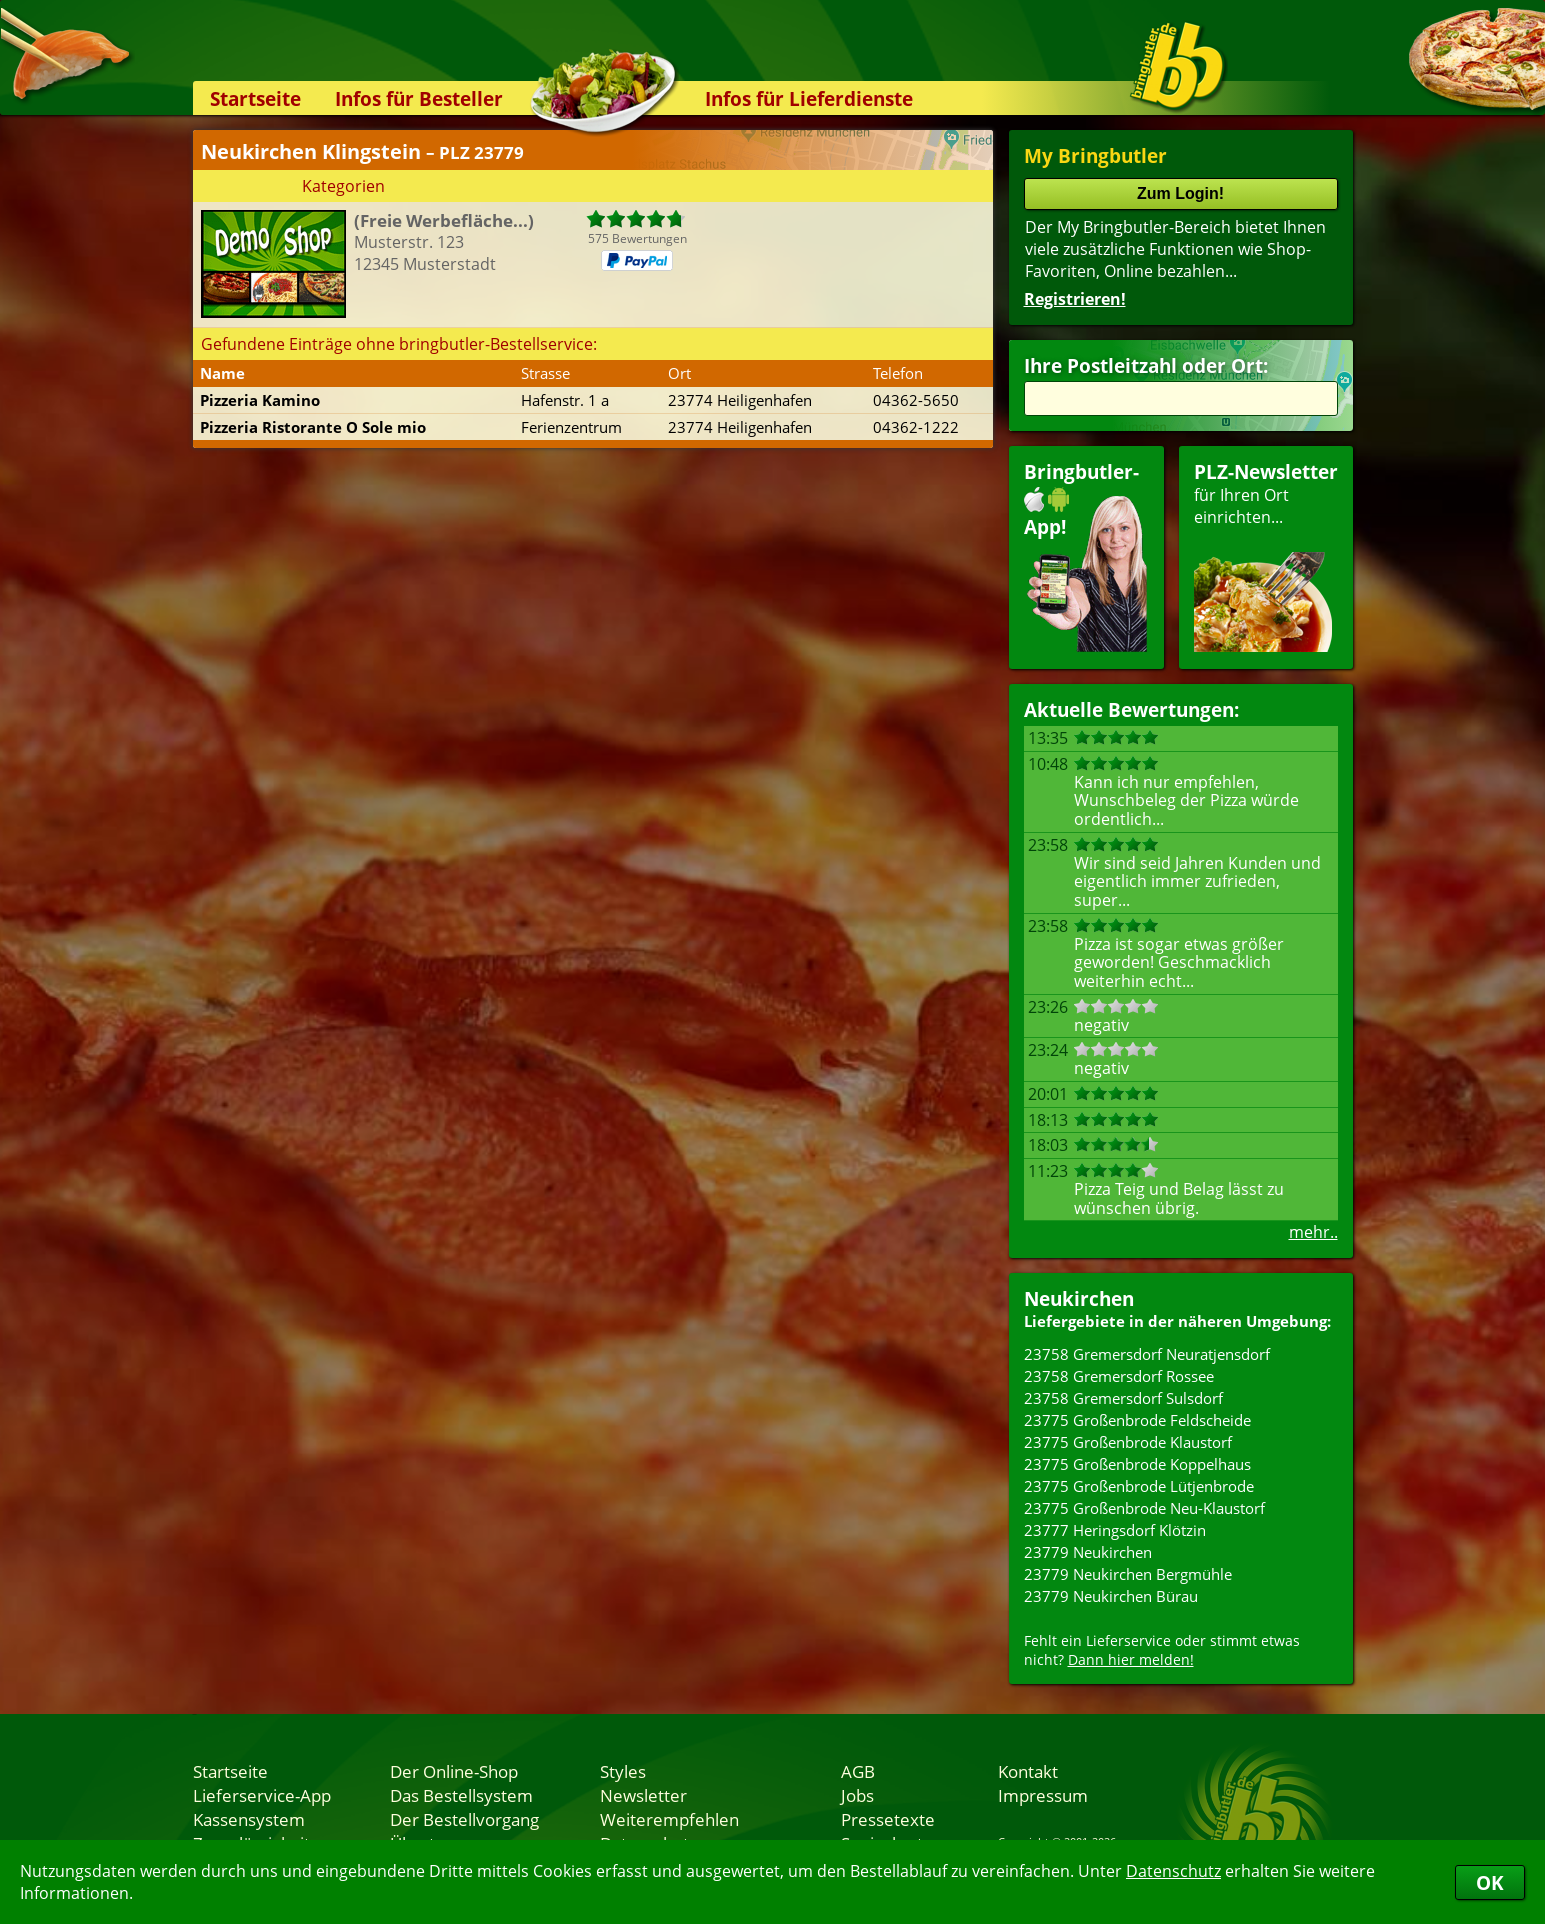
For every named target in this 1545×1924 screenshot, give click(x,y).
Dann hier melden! (1131, 1659)
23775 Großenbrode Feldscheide (1137, 1420)
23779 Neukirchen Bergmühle (1128, 1574)
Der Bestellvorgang (464, 1819)
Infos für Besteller (419, 98)
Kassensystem (249, 1819)
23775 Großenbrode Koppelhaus (1137, 1464)
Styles (623, 1771)
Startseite (255, 98)
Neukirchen (1079, 1298)
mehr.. (1313, 1232)
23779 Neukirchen (1088, 1552)
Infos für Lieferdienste (809, 98)
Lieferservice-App (262, 1795)
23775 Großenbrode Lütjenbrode (1139, 1486)
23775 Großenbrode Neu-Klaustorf (1144, 1508)
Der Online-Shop (454, 1771)
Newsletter (643, 1795)
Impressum (1043, 1795)
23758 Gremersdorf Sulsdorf (1123, 1398)
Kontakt (1028, 1771)
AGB (858, 1771)
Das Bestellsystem (461, 1795)
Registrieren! (1075, 299)
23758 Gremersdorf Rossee (1119, 1376)
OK (1490, 1882)
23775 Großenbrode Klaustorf (1128, 1442)
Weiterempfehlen (669, 1819)
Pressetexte (888, 1819)
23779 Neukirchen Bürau (1111, 1596)
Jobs (857, 1795)
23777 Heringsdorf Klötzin (1115, 1530)
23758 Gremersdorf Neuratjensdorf (1147, 1354)
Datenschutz (1173, 1871)
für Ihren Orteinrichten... (1266, 555)
